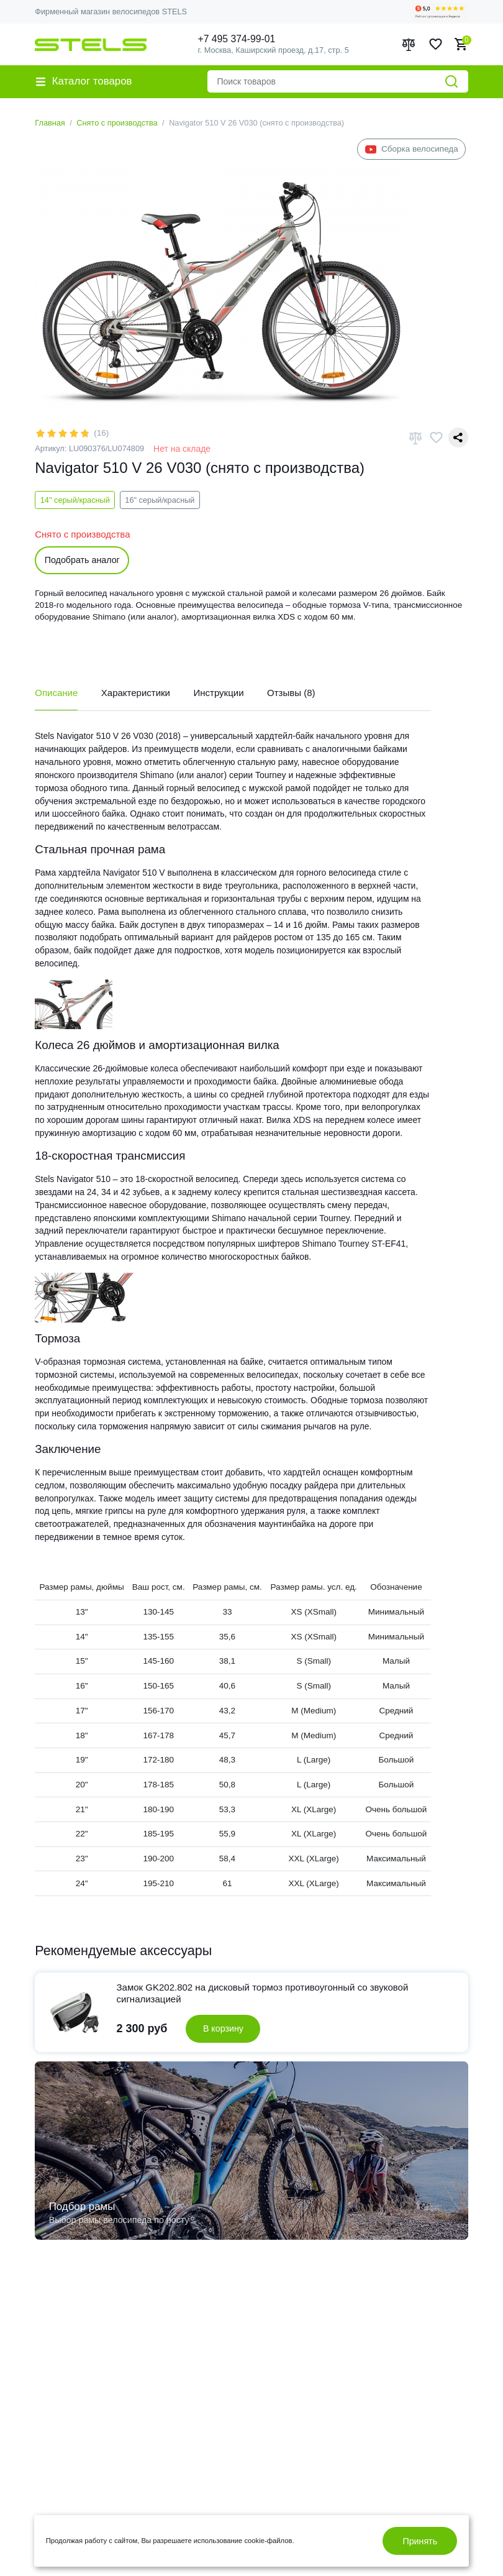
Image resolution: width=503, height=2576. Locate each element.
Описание (56, 692)
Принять (419, 2541)
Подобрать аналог (82, 560)
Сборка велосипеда (411, 149)
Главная (50, 122)
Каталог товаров (84, 81)
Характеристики (135, 692)
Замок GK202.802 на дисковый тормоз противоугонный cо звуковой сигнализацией (263, 1993)
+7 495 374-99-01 (237, 39)
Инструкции (219, 692)
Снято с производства (116, 122)
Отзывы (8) (291, 692)
